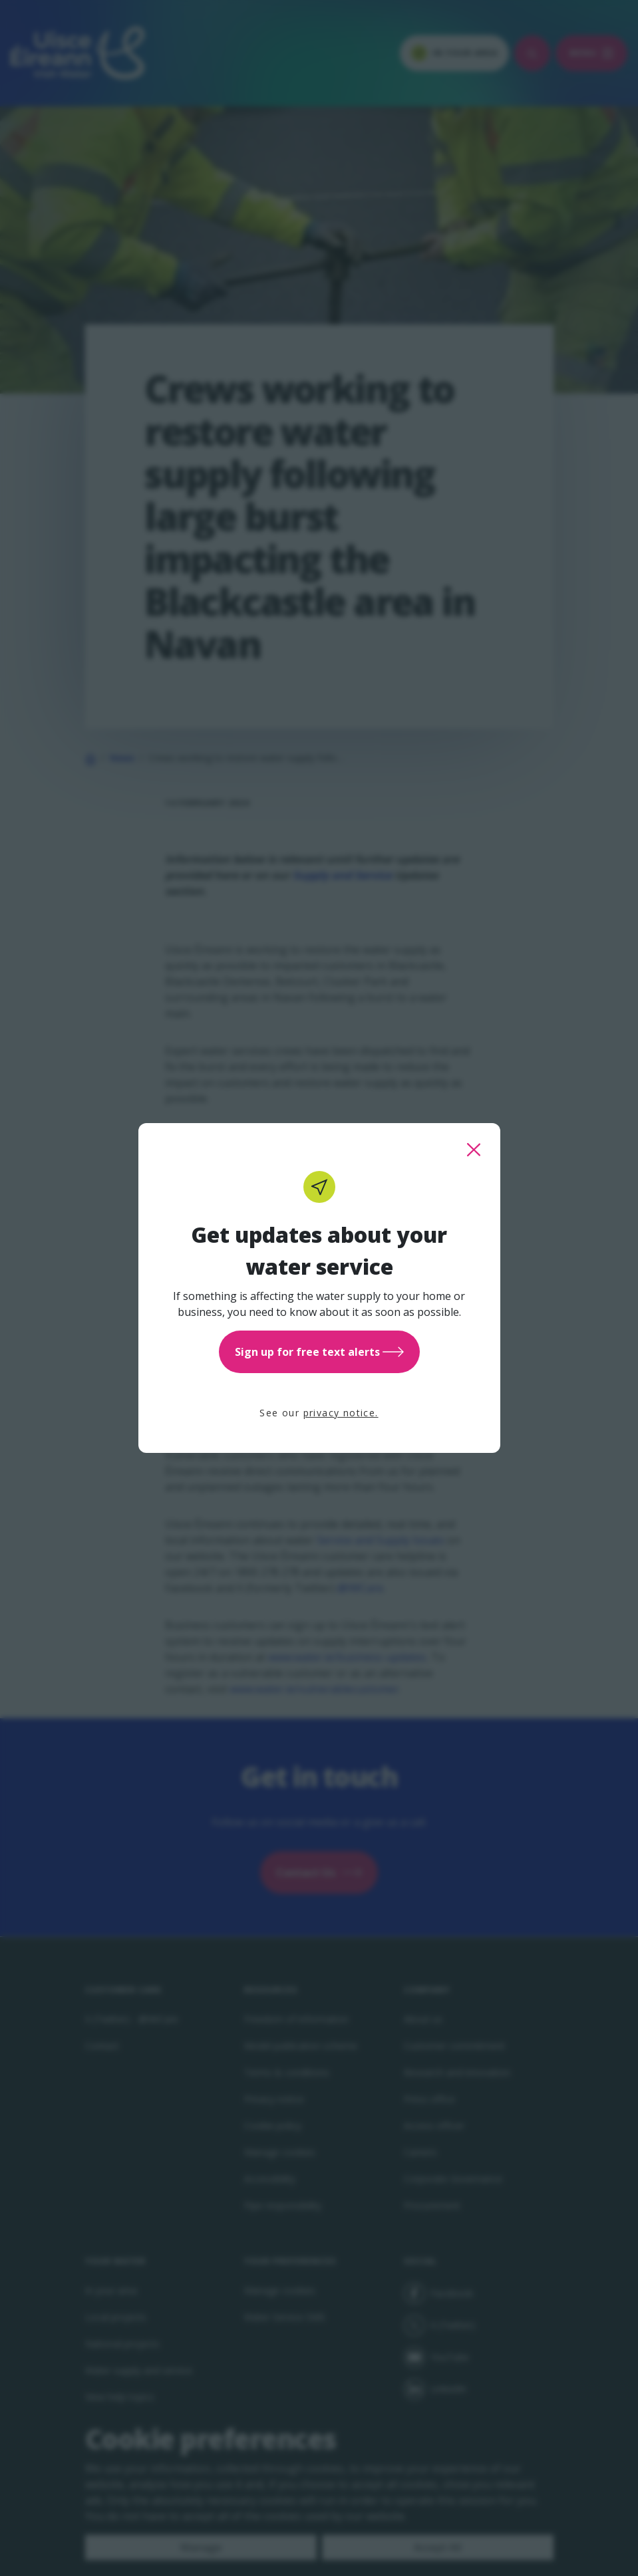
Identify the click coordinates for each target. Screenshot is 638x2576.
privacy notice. (341, 1412)
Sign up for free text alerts (319, 1352)
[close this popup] (474, 1150)
